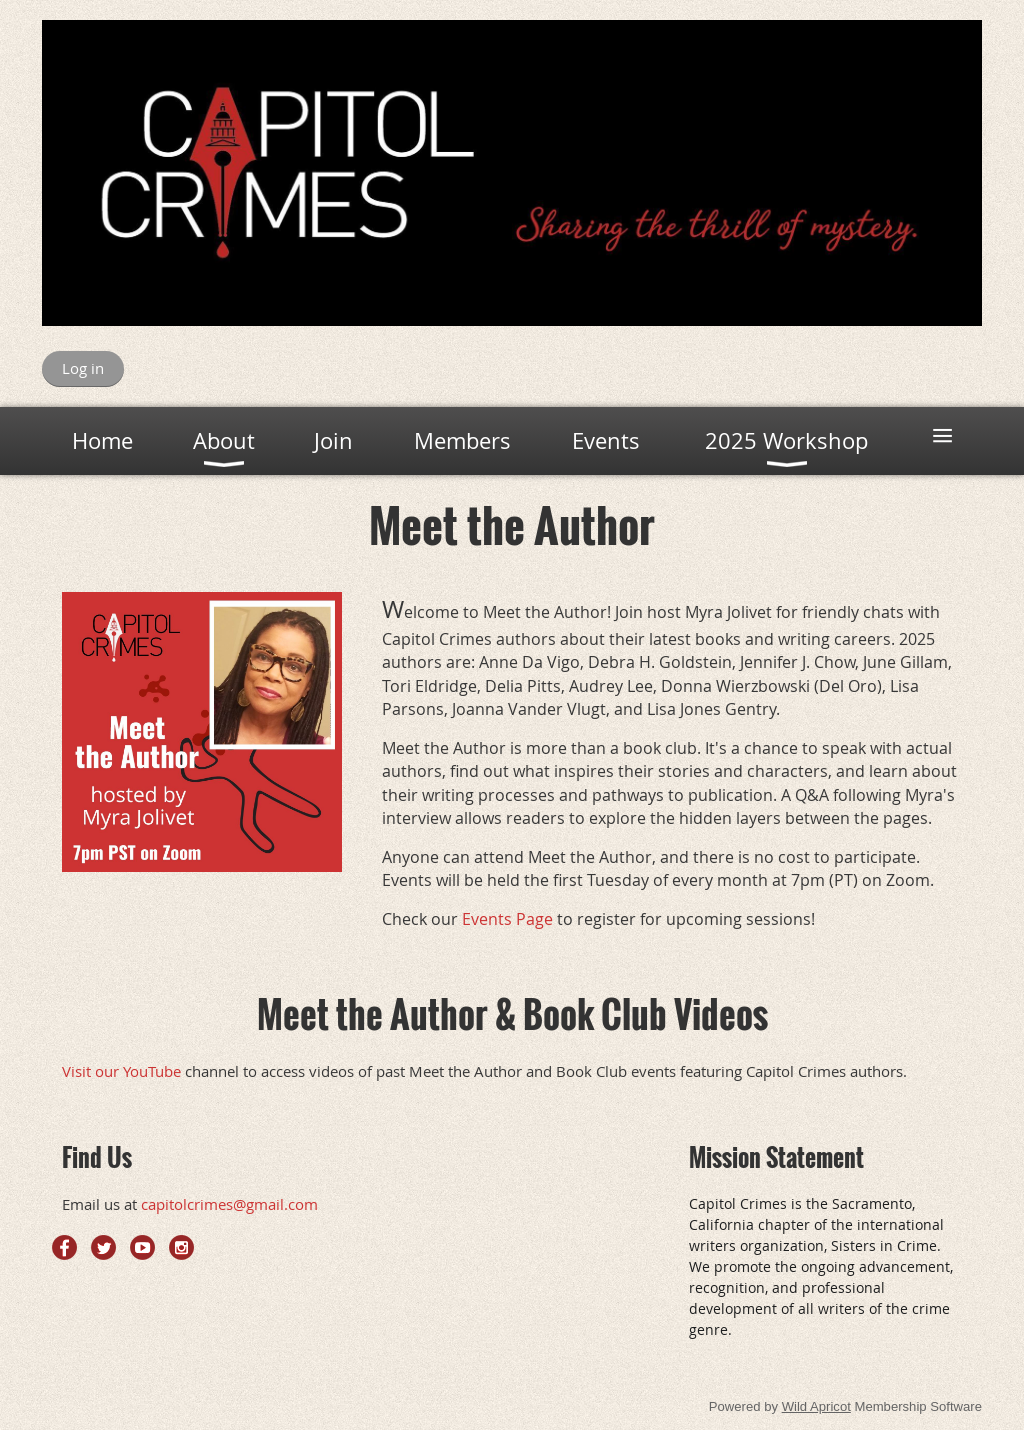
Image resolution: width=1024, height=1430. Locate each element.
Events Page (507, 919)
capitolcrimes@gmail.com (229, 1204)
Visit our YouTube (121, 1071)
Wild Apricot (816, 1406)
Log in (83, 368)
